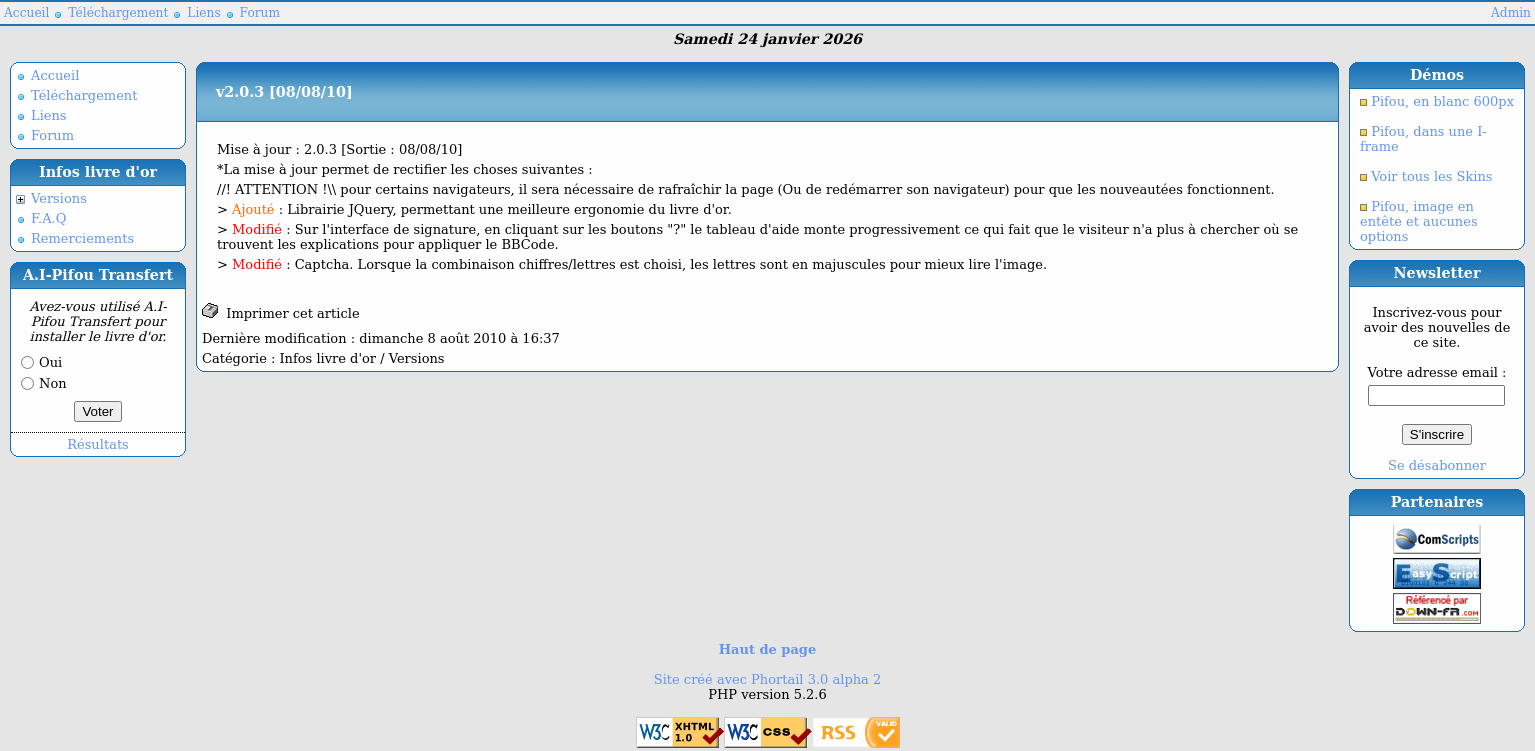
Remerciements (82, 238)
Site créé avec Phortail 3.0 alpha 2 (767, 679)
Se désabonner (1437, 465)
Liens (203, 13)
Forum (260, 13)
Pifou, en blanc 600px (1440, 101)
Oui (50, 362)
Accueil (26, 13)
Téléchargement (118, 13)
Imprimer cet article (281, 311)
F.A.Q (48, 218)
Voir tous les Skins (1430, 176)
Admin (1511, 13)
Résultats (98, 444)
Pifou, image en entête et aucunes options (1419, 221)
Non (53, 383)
